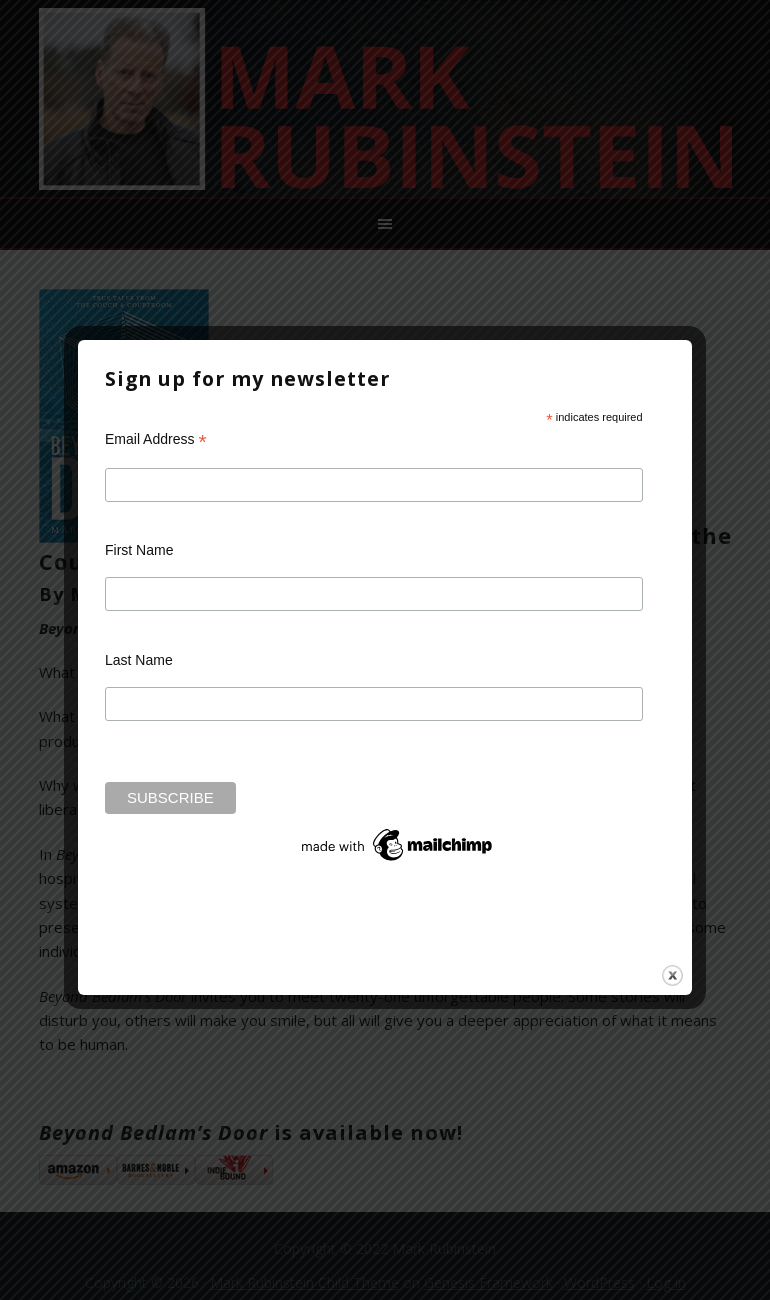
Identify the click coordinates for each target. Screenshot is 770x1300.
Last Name (139, 660)
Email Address (156, 439)
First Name (139, 550)
